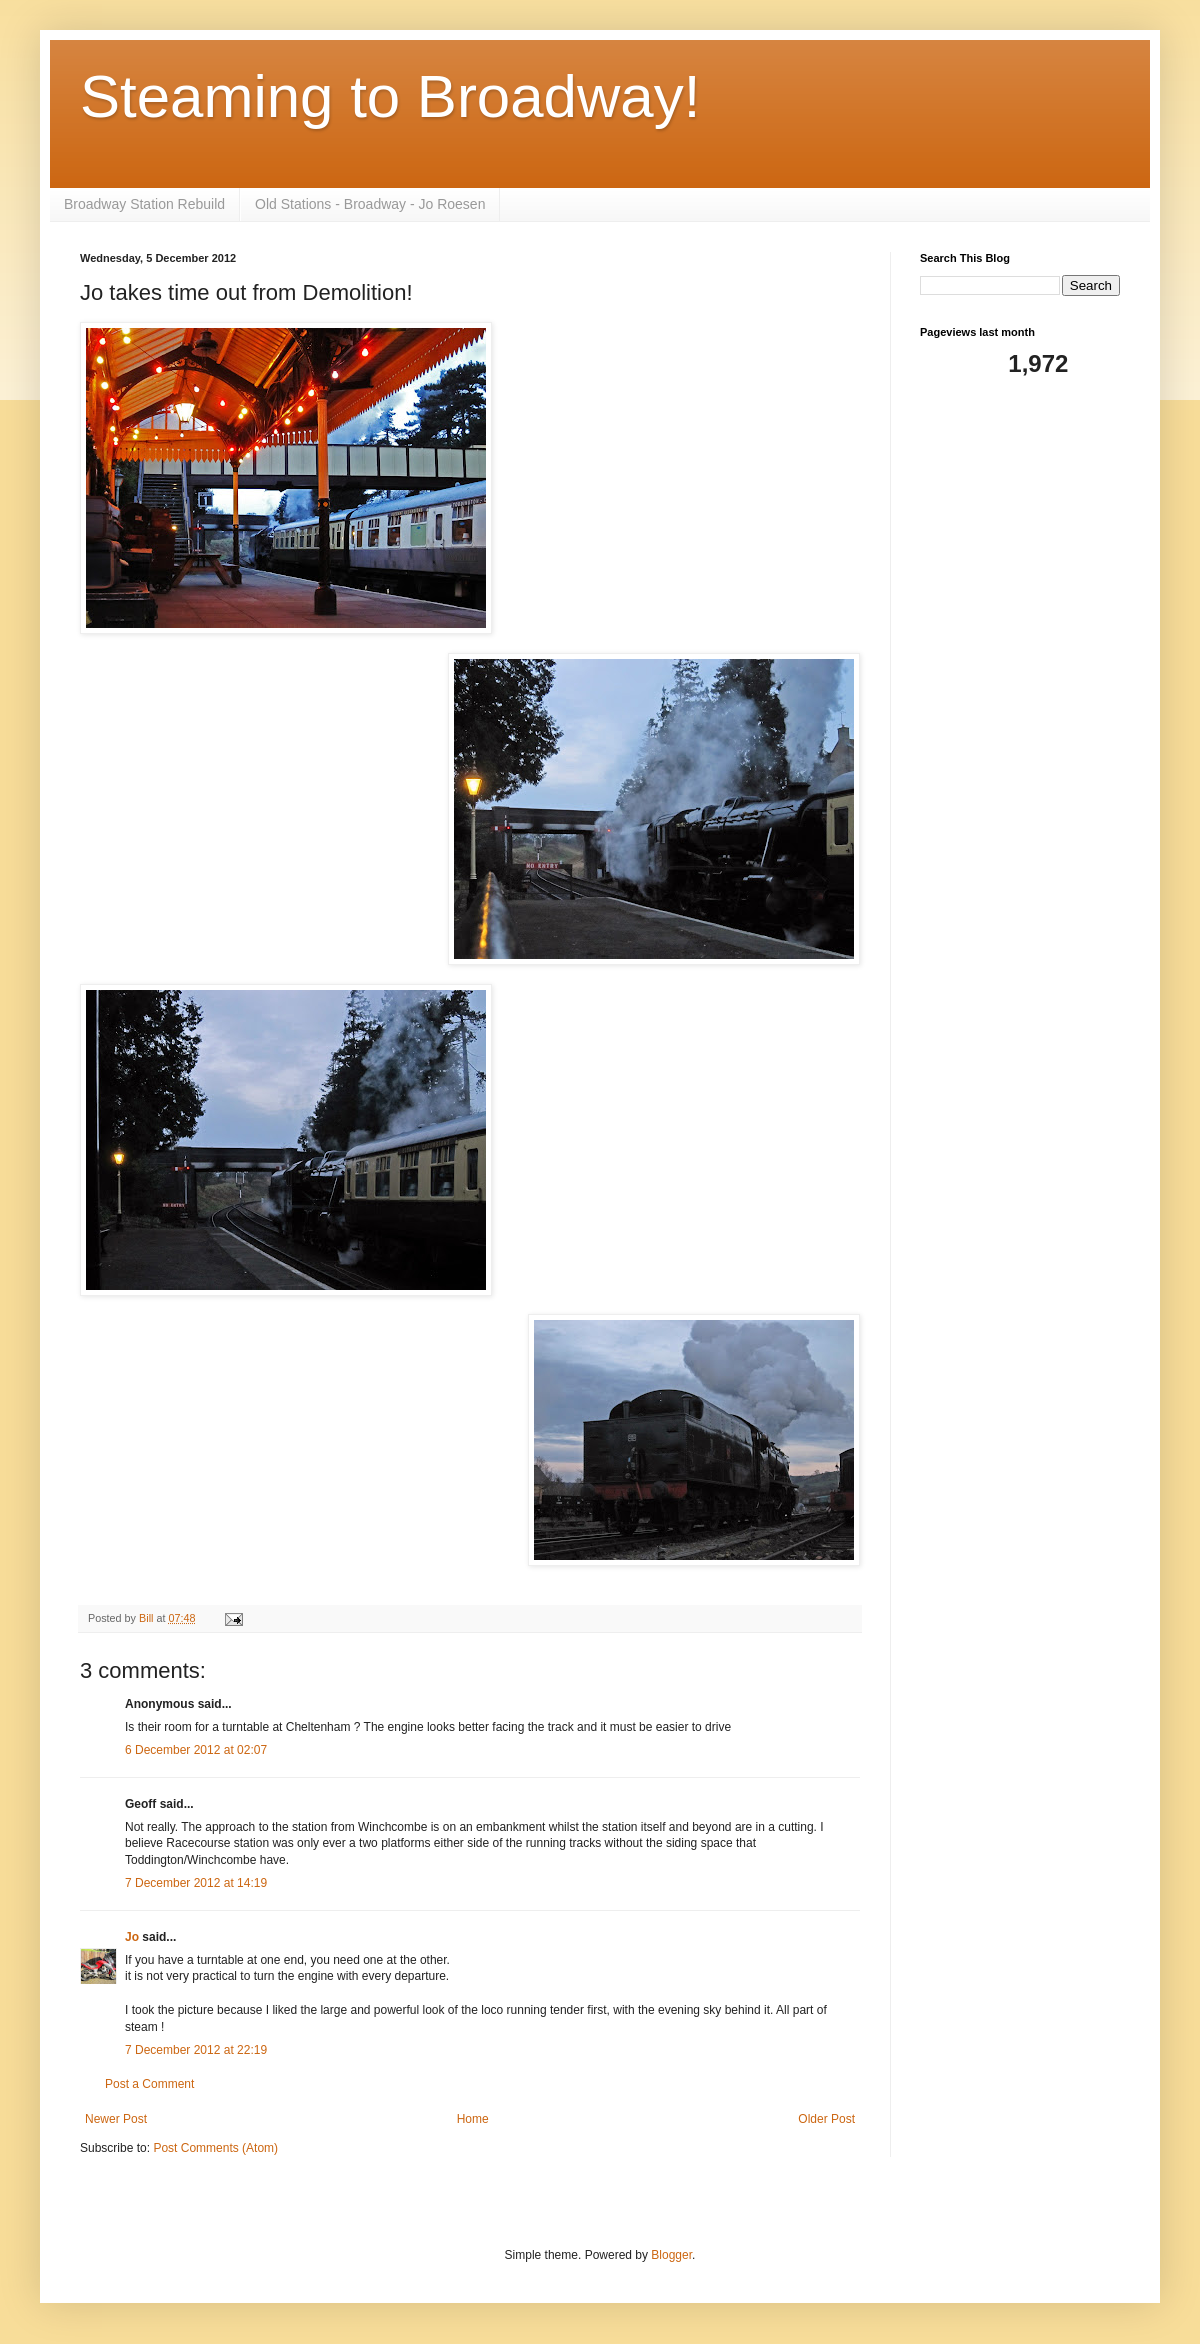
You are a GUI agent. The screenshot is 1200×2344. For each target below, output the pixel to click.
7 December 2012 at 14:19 (196, 1883)
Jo (133, 1937)
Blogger (671, 2255)
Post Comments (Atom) (215, 2148)
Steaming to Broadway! (390, 96)
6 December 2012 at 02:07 (196, 1750)
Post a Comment (149, 2084)
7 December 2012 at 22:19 (196, 2050)
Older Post (826, 2119)
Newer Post (116, 2119)
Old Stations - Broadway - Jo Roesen (370, 204)
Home (473, 2119)
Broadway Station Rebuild (144, 204)
